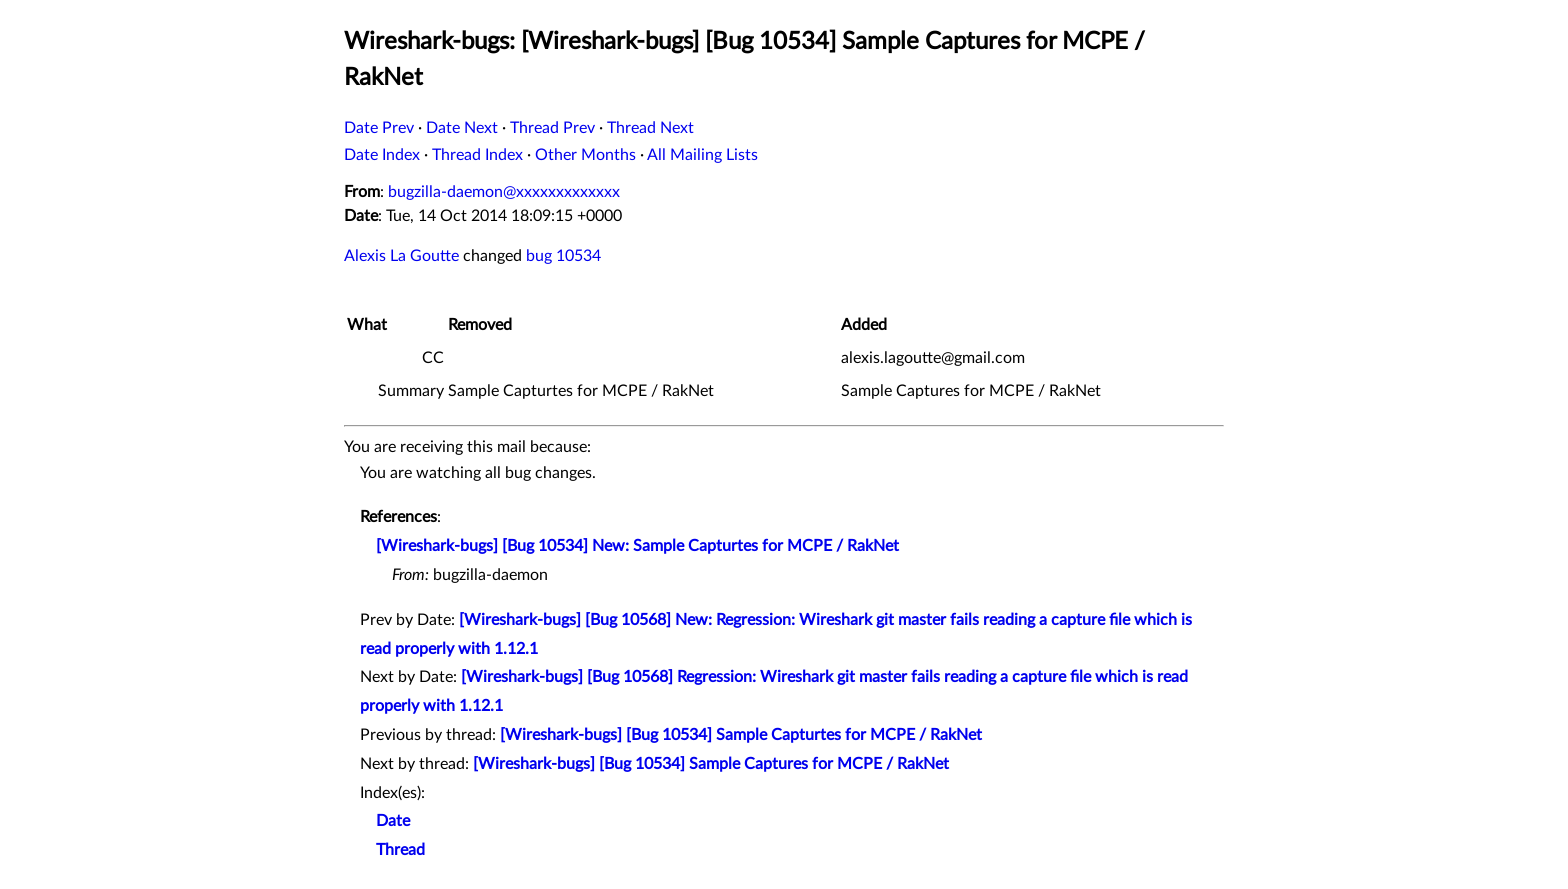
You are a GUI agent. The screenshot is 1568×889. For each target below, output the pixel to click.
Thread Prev (552, 128)
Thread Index (477, 155)
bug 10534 (563, 256)
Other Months (585, 155)
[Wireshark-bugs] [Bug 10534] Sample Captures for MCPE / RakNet (711, 764)
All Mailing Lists (702, 155)
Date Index (382, 155)
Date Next (462, 128)
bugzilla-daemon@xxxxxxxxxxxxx (504, 192)
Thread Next (650, 128)
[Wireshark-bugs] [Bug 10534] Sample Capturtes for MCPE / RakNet (741, 735)
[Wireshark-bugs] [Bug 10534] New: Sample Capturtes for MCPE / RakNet (637, 546)
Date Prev (379, 128)
